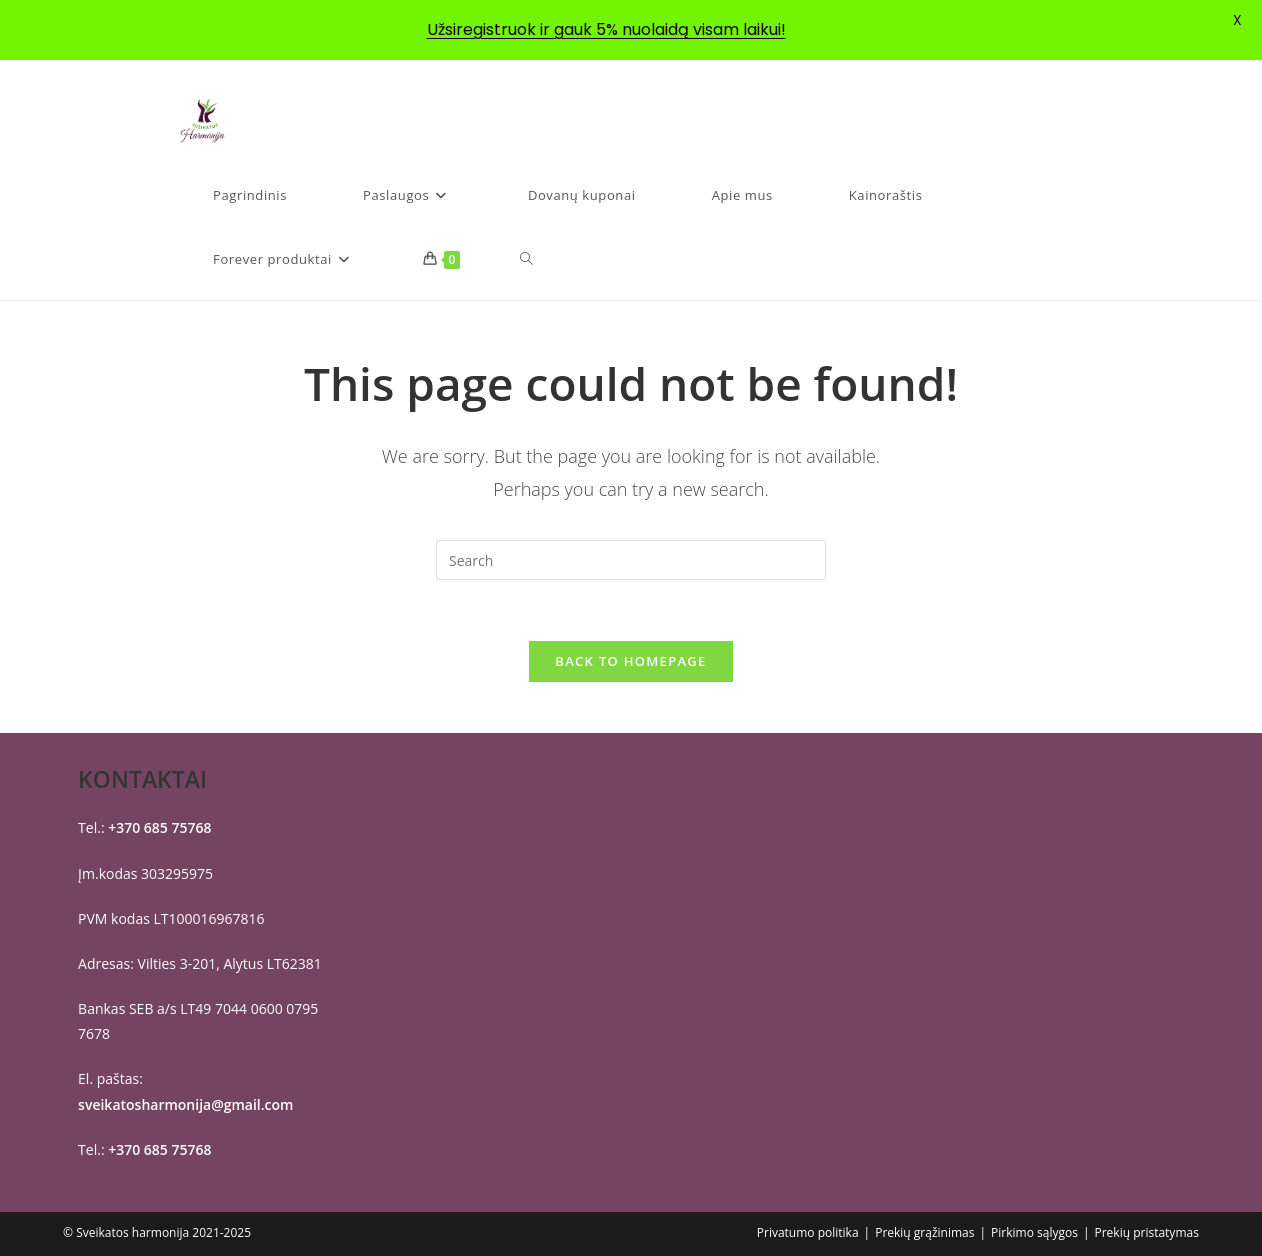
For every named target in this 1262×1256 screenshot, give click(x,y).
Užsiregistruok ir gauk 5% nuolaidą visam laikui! (606, 29)
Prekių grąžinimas (924, 1232)
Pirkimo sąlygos (1034, 1232)
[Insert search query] (631, 560)
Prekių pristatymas (1146, 1232)
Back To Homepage (630, 661)
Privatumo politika (808, 1232)
